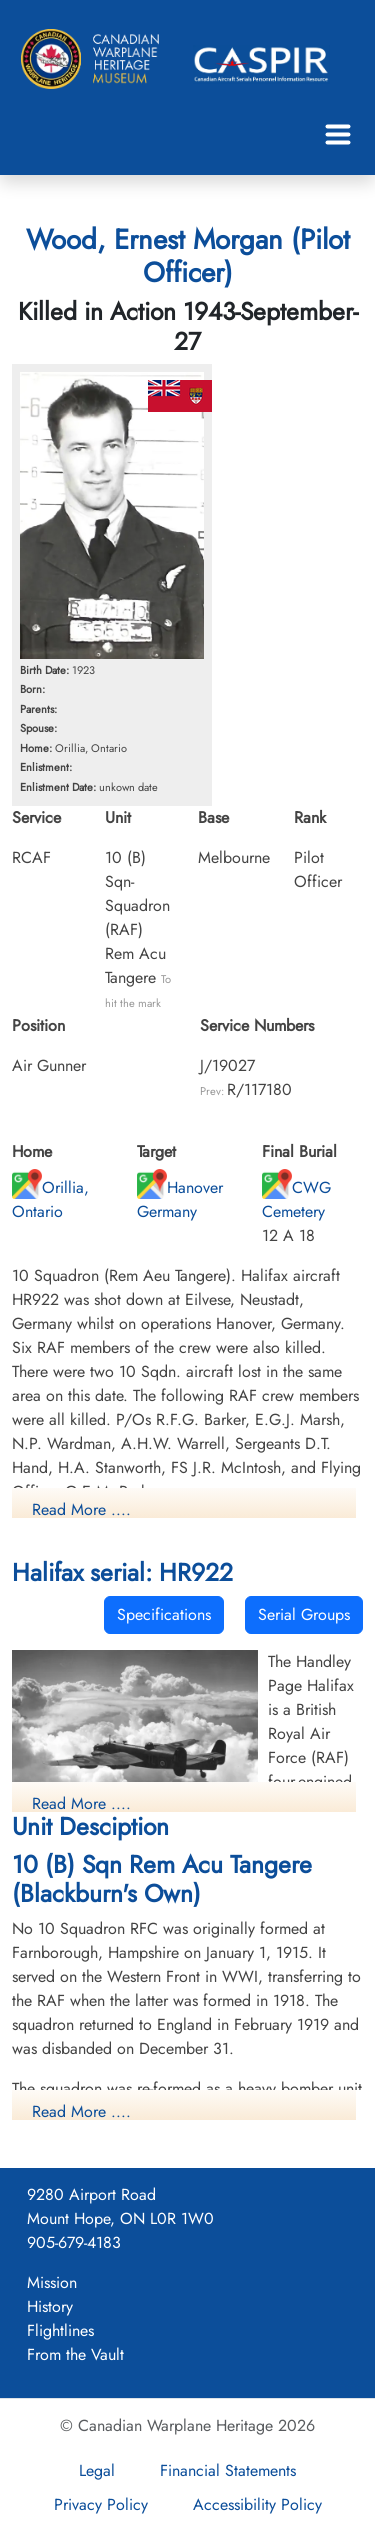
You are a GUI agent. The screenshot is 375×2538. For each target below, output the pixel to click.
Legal (97, 2470)
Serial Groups (304, 1614)
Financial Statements (228, 2470)
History (50, 2306)
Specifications (164, 1614)
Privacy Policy (101, 2504)
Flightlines (60, 2330)
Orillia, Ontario (50, 1199)
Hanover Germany (180, 1199)
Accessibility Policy (257, 2504)
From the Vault (75, 2354)
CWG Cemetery (296, 1199)
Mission (52, 2282)
